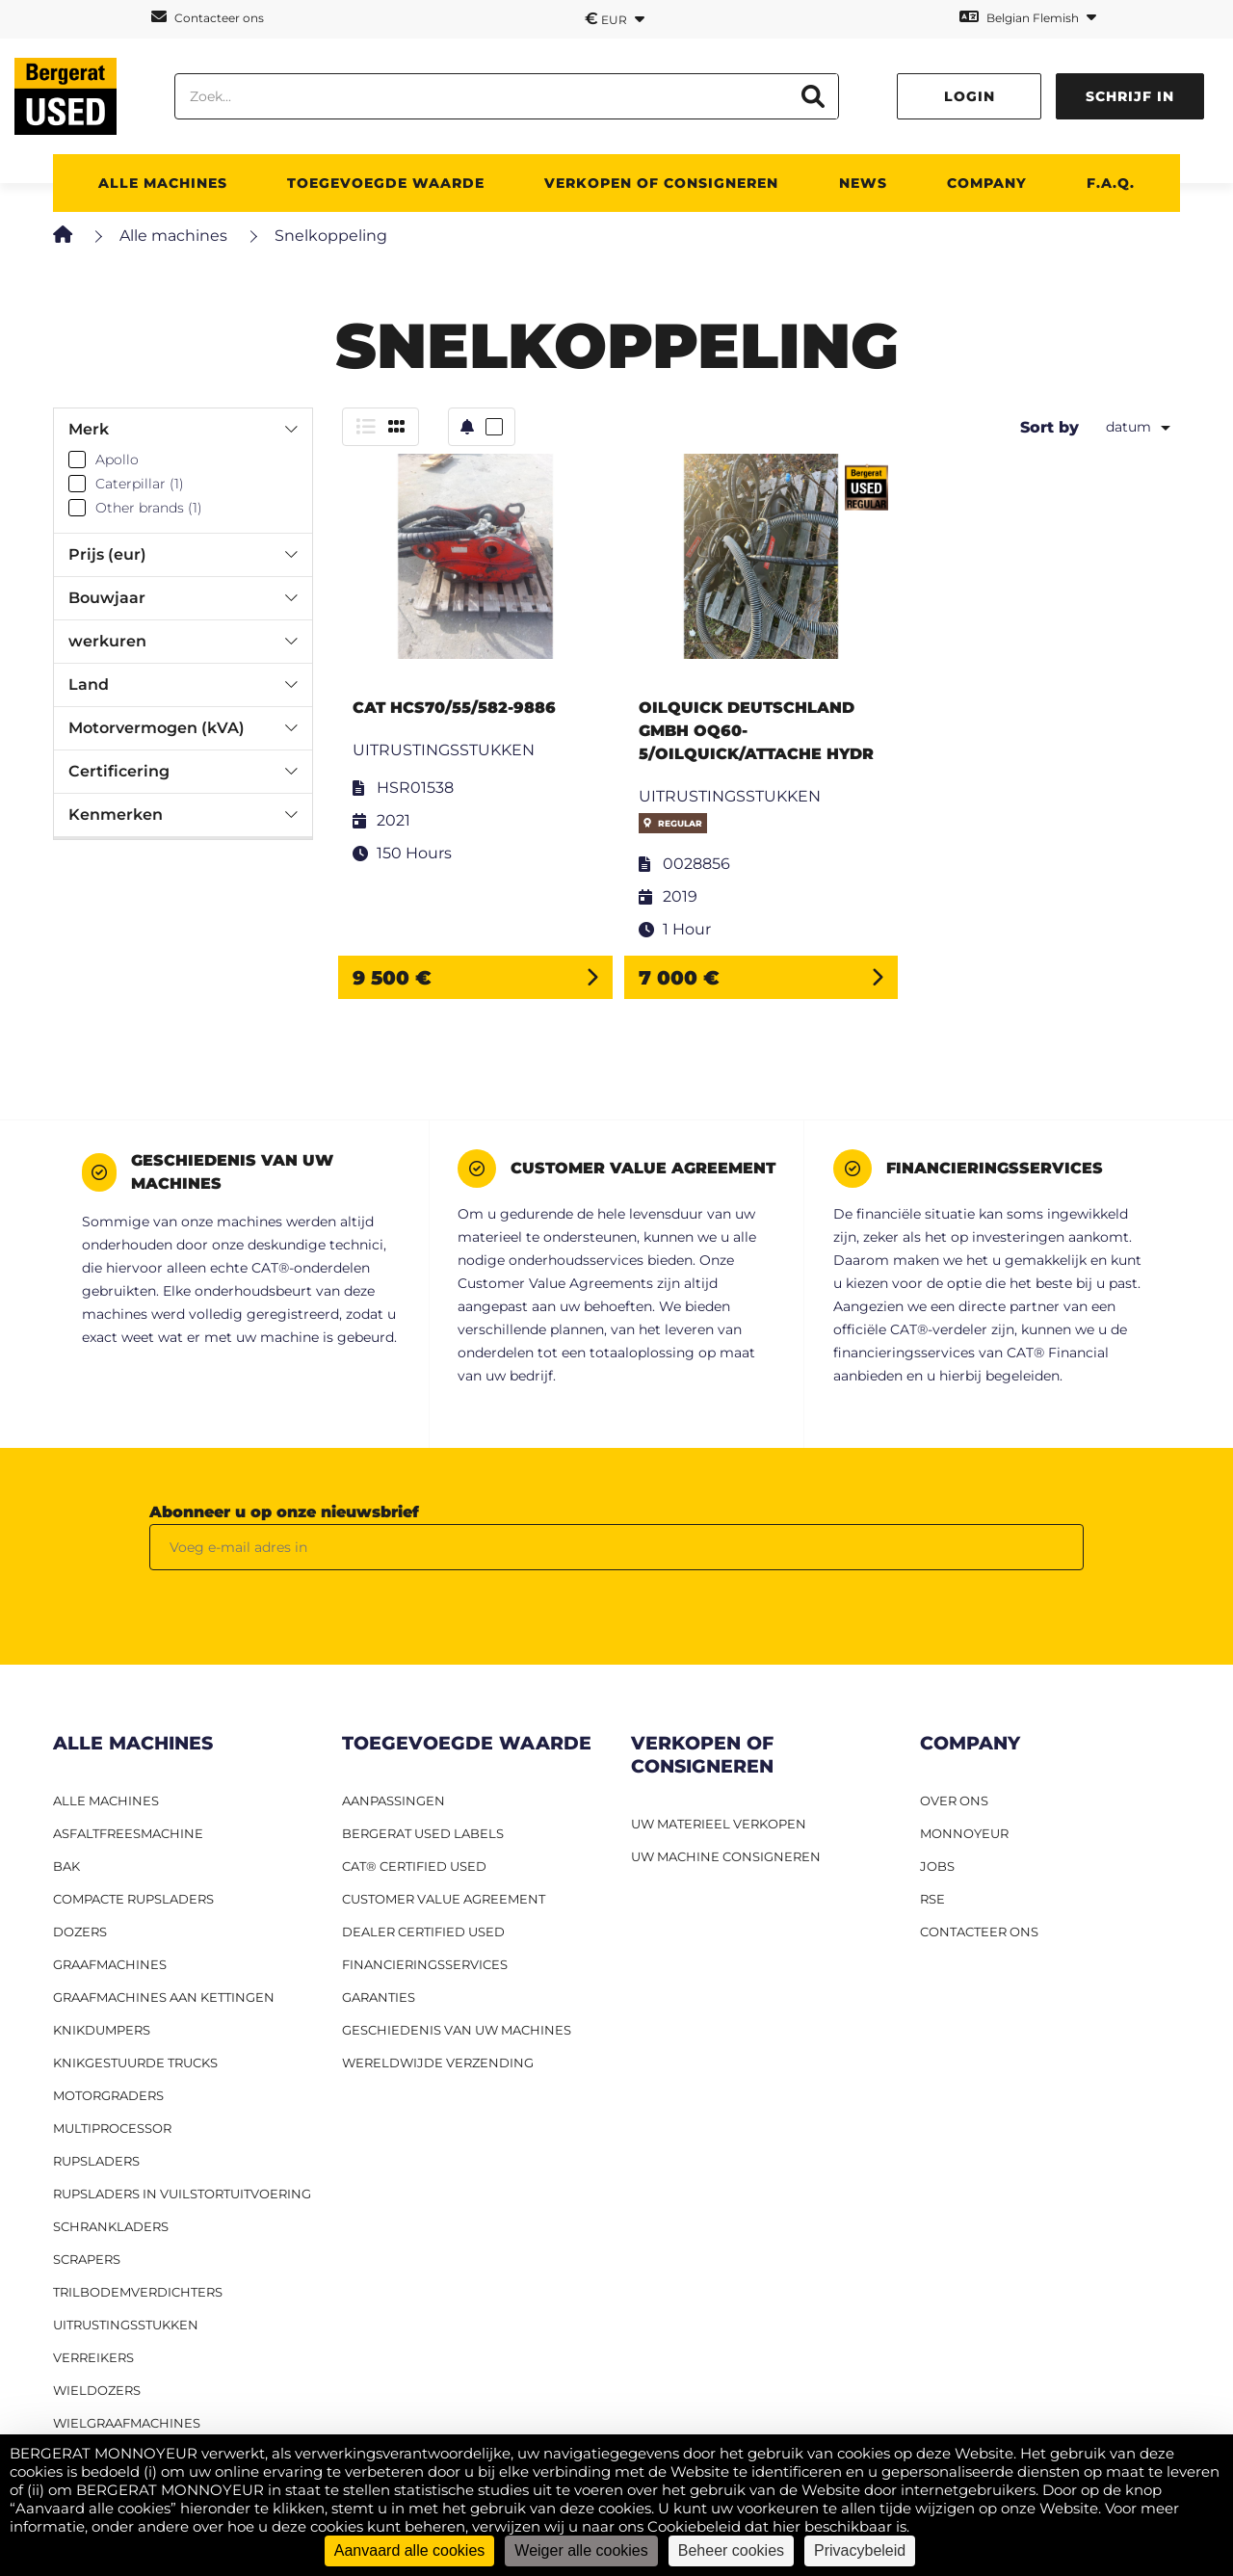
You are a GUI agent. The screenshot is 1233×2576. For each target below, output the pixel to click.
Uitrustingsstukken (125, 2324)
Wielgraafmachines (126, 2423)
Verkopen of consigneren (661, 183)
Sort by (1049, 427)
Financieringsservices (425, 1964)
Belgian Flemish (1027, 17)
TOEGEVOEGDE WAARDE (386, 183)
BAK (66, 1866)
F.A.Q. (1111, 183)
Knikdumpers (101, 2029)
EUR (614, 18)
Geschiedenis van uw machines (456, 2029)
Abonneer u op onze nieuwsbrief (284, 1512)
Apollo (117, 459)
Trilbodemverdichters (138, 2292)
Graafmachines (110, 1964)
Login (969, 96)
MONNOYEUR (964, 1833)
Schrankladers (111, 2226)
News (863, 183)
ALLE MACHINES (162, 183)
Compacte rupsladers (133, 1898)
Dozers (80, 1931)
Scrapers (86, 2259)
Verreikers (93, 2357)
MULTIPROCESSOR (112, 2128)
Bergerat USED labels (423, 1833)
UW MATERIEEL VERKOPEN (718, 1823)
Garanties (378, 1997)
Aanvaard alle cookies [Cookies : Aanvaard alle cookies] (409, 2550)
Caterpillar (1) (139, 483)
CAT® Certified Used (414, 1866)
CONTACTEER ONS (979, 1931)
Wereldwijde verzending (438, 2062)
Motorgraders (108, 2095)
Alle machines (173, 235)
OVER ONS (954, 1800)
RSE (932, 1898)
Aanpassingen (393, 1800)
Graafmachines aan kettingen (164, 1997)
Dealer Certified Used (423, 1931)
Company (987, 183)
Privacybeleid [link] (859, 2550)
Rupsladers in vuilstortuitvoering (182, 2193)
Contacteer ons (207, 17)
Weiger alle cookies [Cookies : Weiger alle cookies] (580, 2550)
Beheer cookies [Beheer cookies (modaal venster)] (731, 2550)
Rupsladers (96, 2161)
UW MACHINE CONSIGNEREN (726, 1856)
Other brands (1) (148, 507)
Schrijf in (1130, 96)
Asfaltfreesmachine (128, 1833)
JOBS (937, 1866)
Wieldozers (97, 2390)
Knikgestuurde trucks (135, 2062)
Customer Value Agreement (443, 1898)
